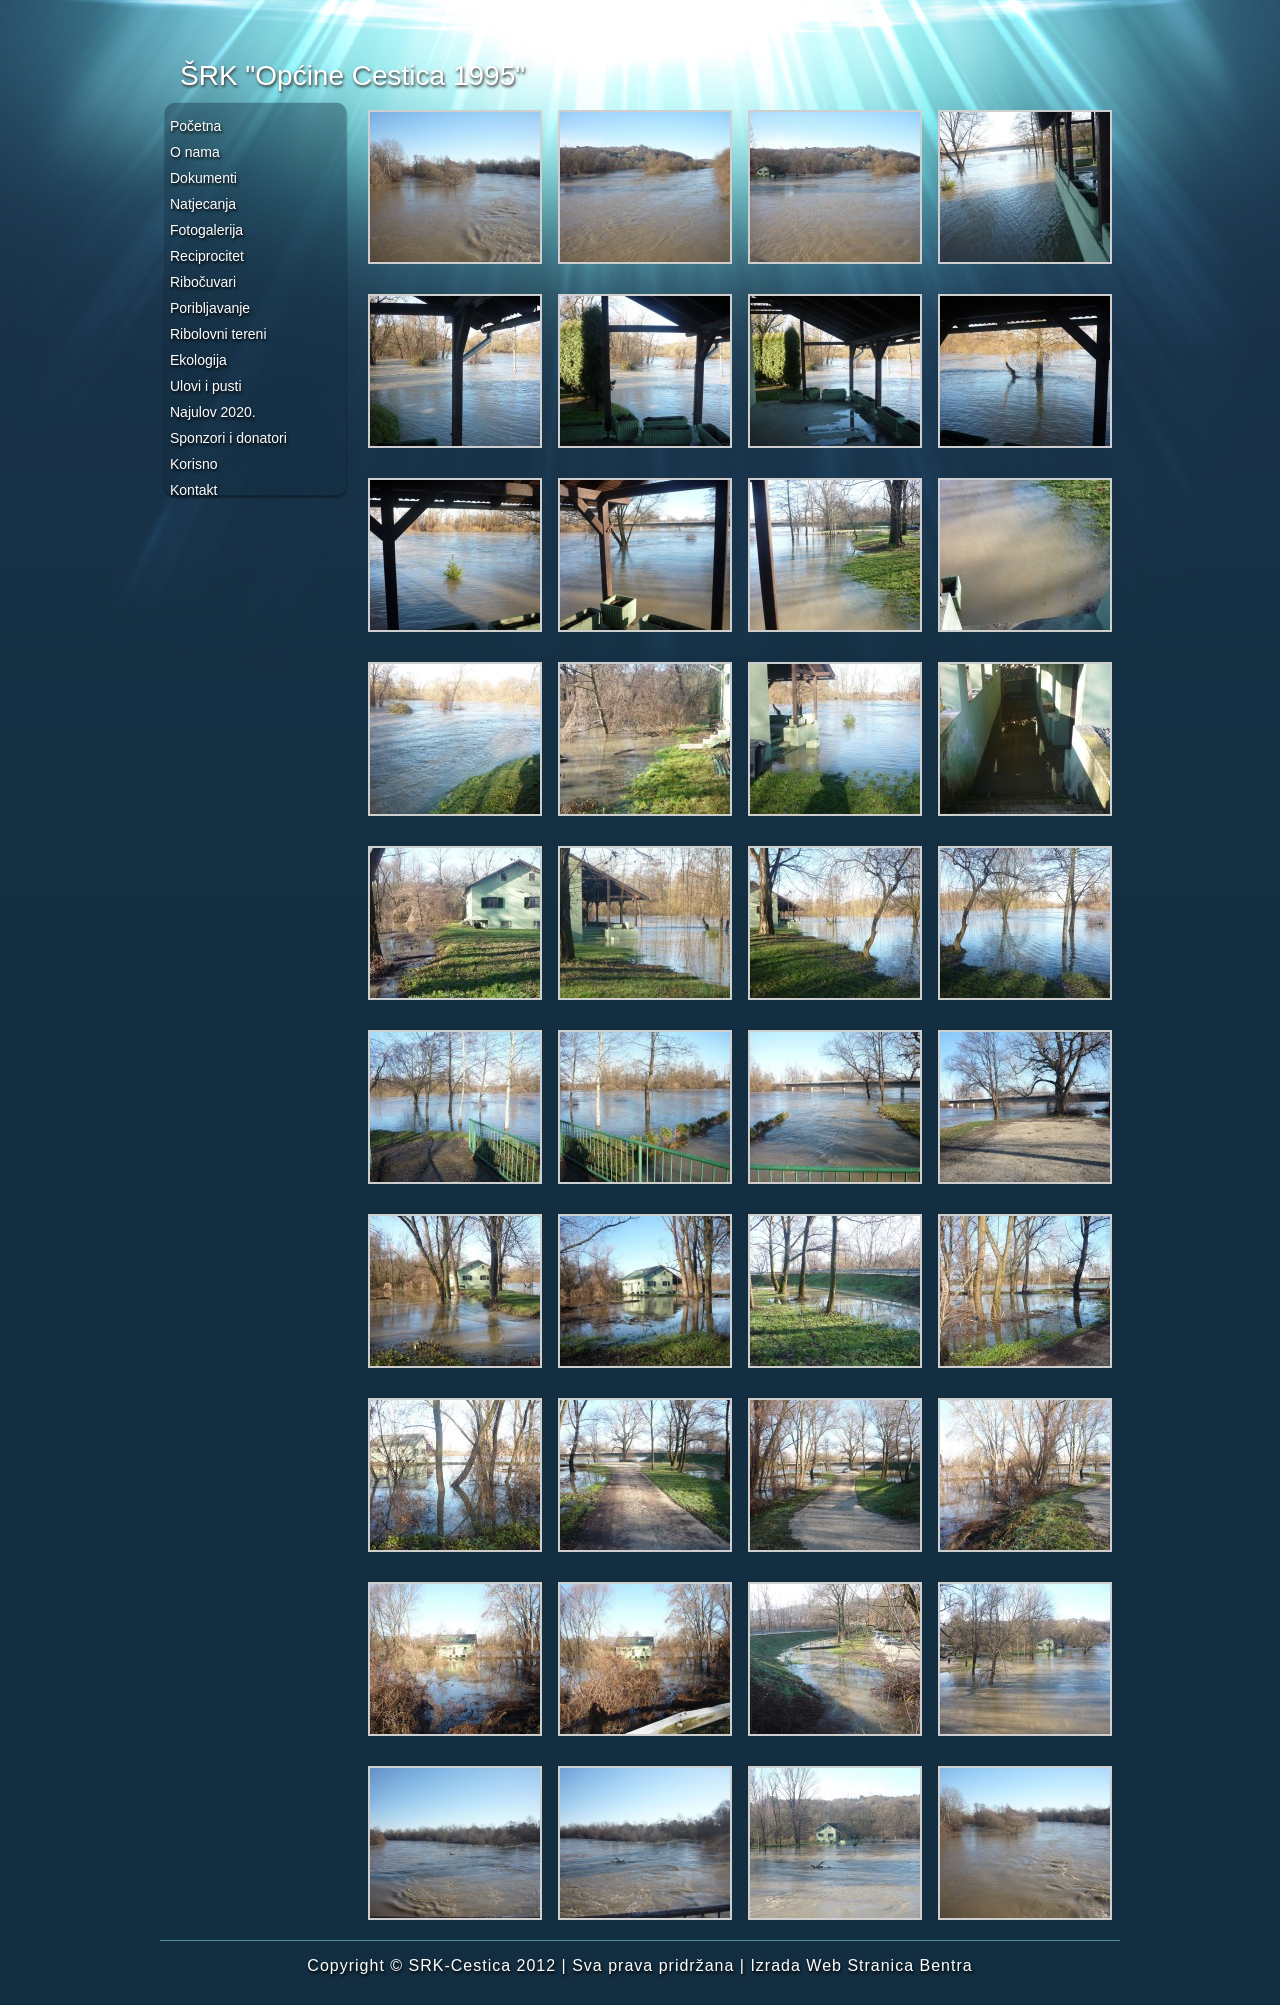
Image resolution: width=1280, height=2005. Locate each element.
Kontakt (193, 490)
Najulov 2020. (213, 412)
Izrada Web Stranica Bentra (861, 1965)
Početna (195, 126)
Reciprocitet (207, 256)
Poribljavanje (210, 308)
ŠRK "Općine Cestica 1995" (352, 75)
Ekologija (198, 360)
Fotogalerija (206, 230)
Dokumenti (203, 178)
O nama (195, 152)
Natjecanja (203, 204)
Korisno (193, 464)
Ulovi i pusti (206, 386)
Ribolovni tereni (218, 334)
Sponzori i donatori (228, 438)
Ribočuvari (203, 282)
